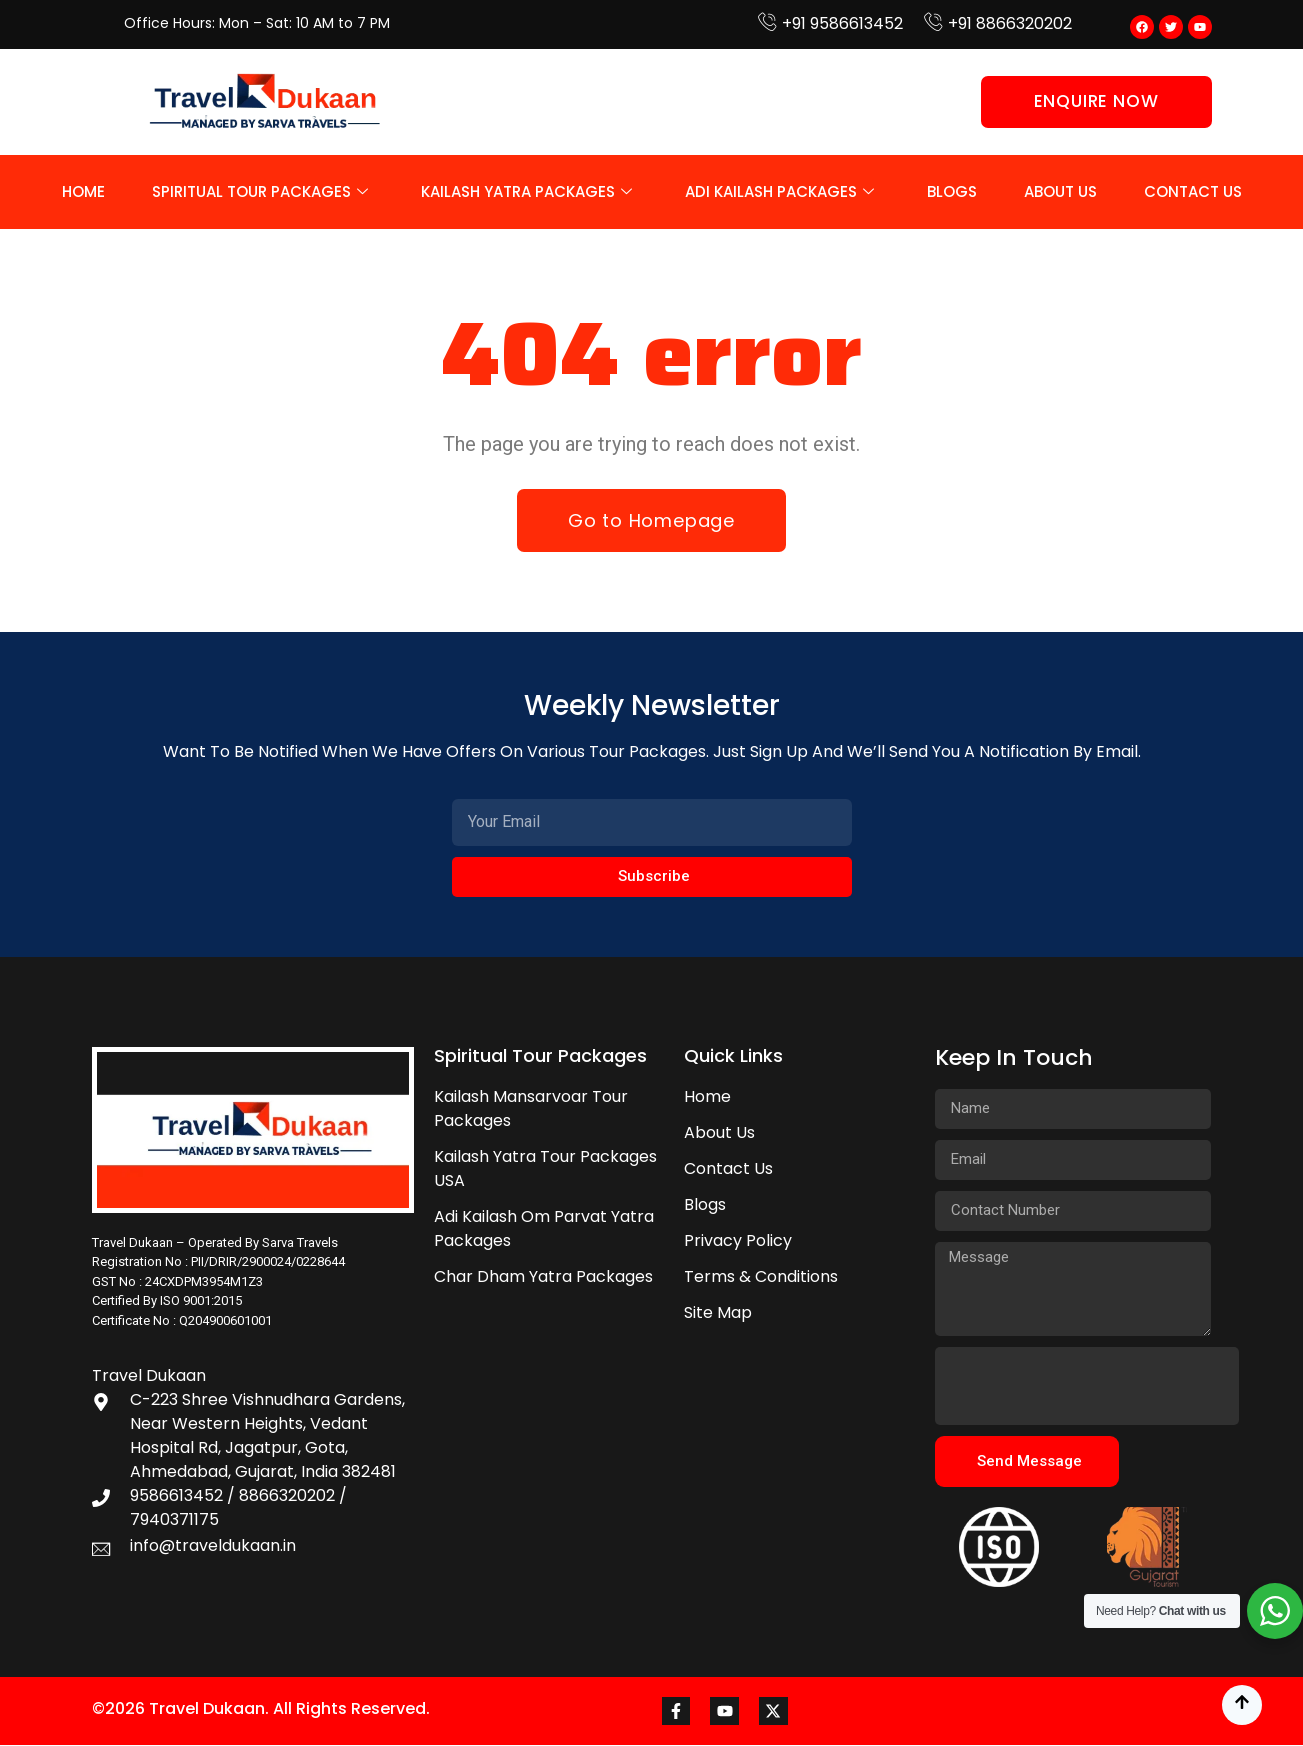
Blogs (952, 191)
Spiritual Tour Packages (260, 191)
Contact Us (1193, 191)
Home (83, 191)
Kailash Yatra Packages (526, 191)
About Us (1060, 191)
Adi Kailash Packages (779, 191)
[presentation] (1087, 1386)
